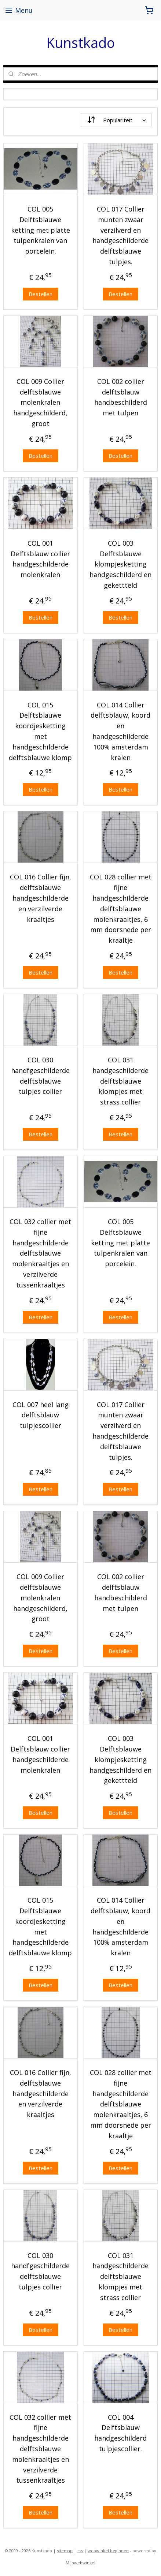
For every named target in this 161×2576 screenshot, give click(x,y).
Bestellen (40, 294)
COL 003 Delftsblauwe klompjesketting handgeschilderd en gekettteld (120, 564)
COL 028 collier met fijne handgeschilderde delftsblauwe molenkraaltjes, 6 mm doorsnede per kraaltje (120, 908)
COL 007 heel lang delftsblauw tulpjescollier (40, 1415)
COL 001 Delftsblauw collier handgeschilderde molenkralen (40, 559)
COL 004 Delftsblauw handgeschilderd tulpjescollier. (120, 2432)
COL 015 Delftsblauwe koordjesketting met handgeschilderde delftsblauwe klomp (40, 731)
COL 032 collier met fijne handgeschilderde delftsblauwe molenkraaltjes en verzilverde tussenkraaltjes (40, 1253)
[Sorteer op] (116, 120)
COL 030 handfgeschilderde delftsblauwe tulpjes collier (40, 1075)
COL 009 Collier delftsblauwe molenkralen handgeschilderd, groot (40, 402)
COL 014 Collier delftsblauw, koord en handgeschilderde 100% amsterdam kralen (120, 731)
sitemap (65, 2550)
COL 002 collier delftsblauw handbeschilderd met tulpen (120, 397)
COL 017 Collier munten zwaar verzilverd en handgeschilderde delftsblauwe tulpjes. (120, 235)
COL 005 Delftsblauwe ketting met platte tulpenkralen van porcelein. (40, 230)
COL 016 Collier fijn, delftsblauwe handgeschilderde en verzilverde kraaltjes (40, 897)
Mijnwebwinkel (80, 2562)
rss (80, 2550)
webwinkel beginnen (108, 2550)
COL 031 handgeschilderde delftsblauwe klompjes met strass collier (120, 1080)
